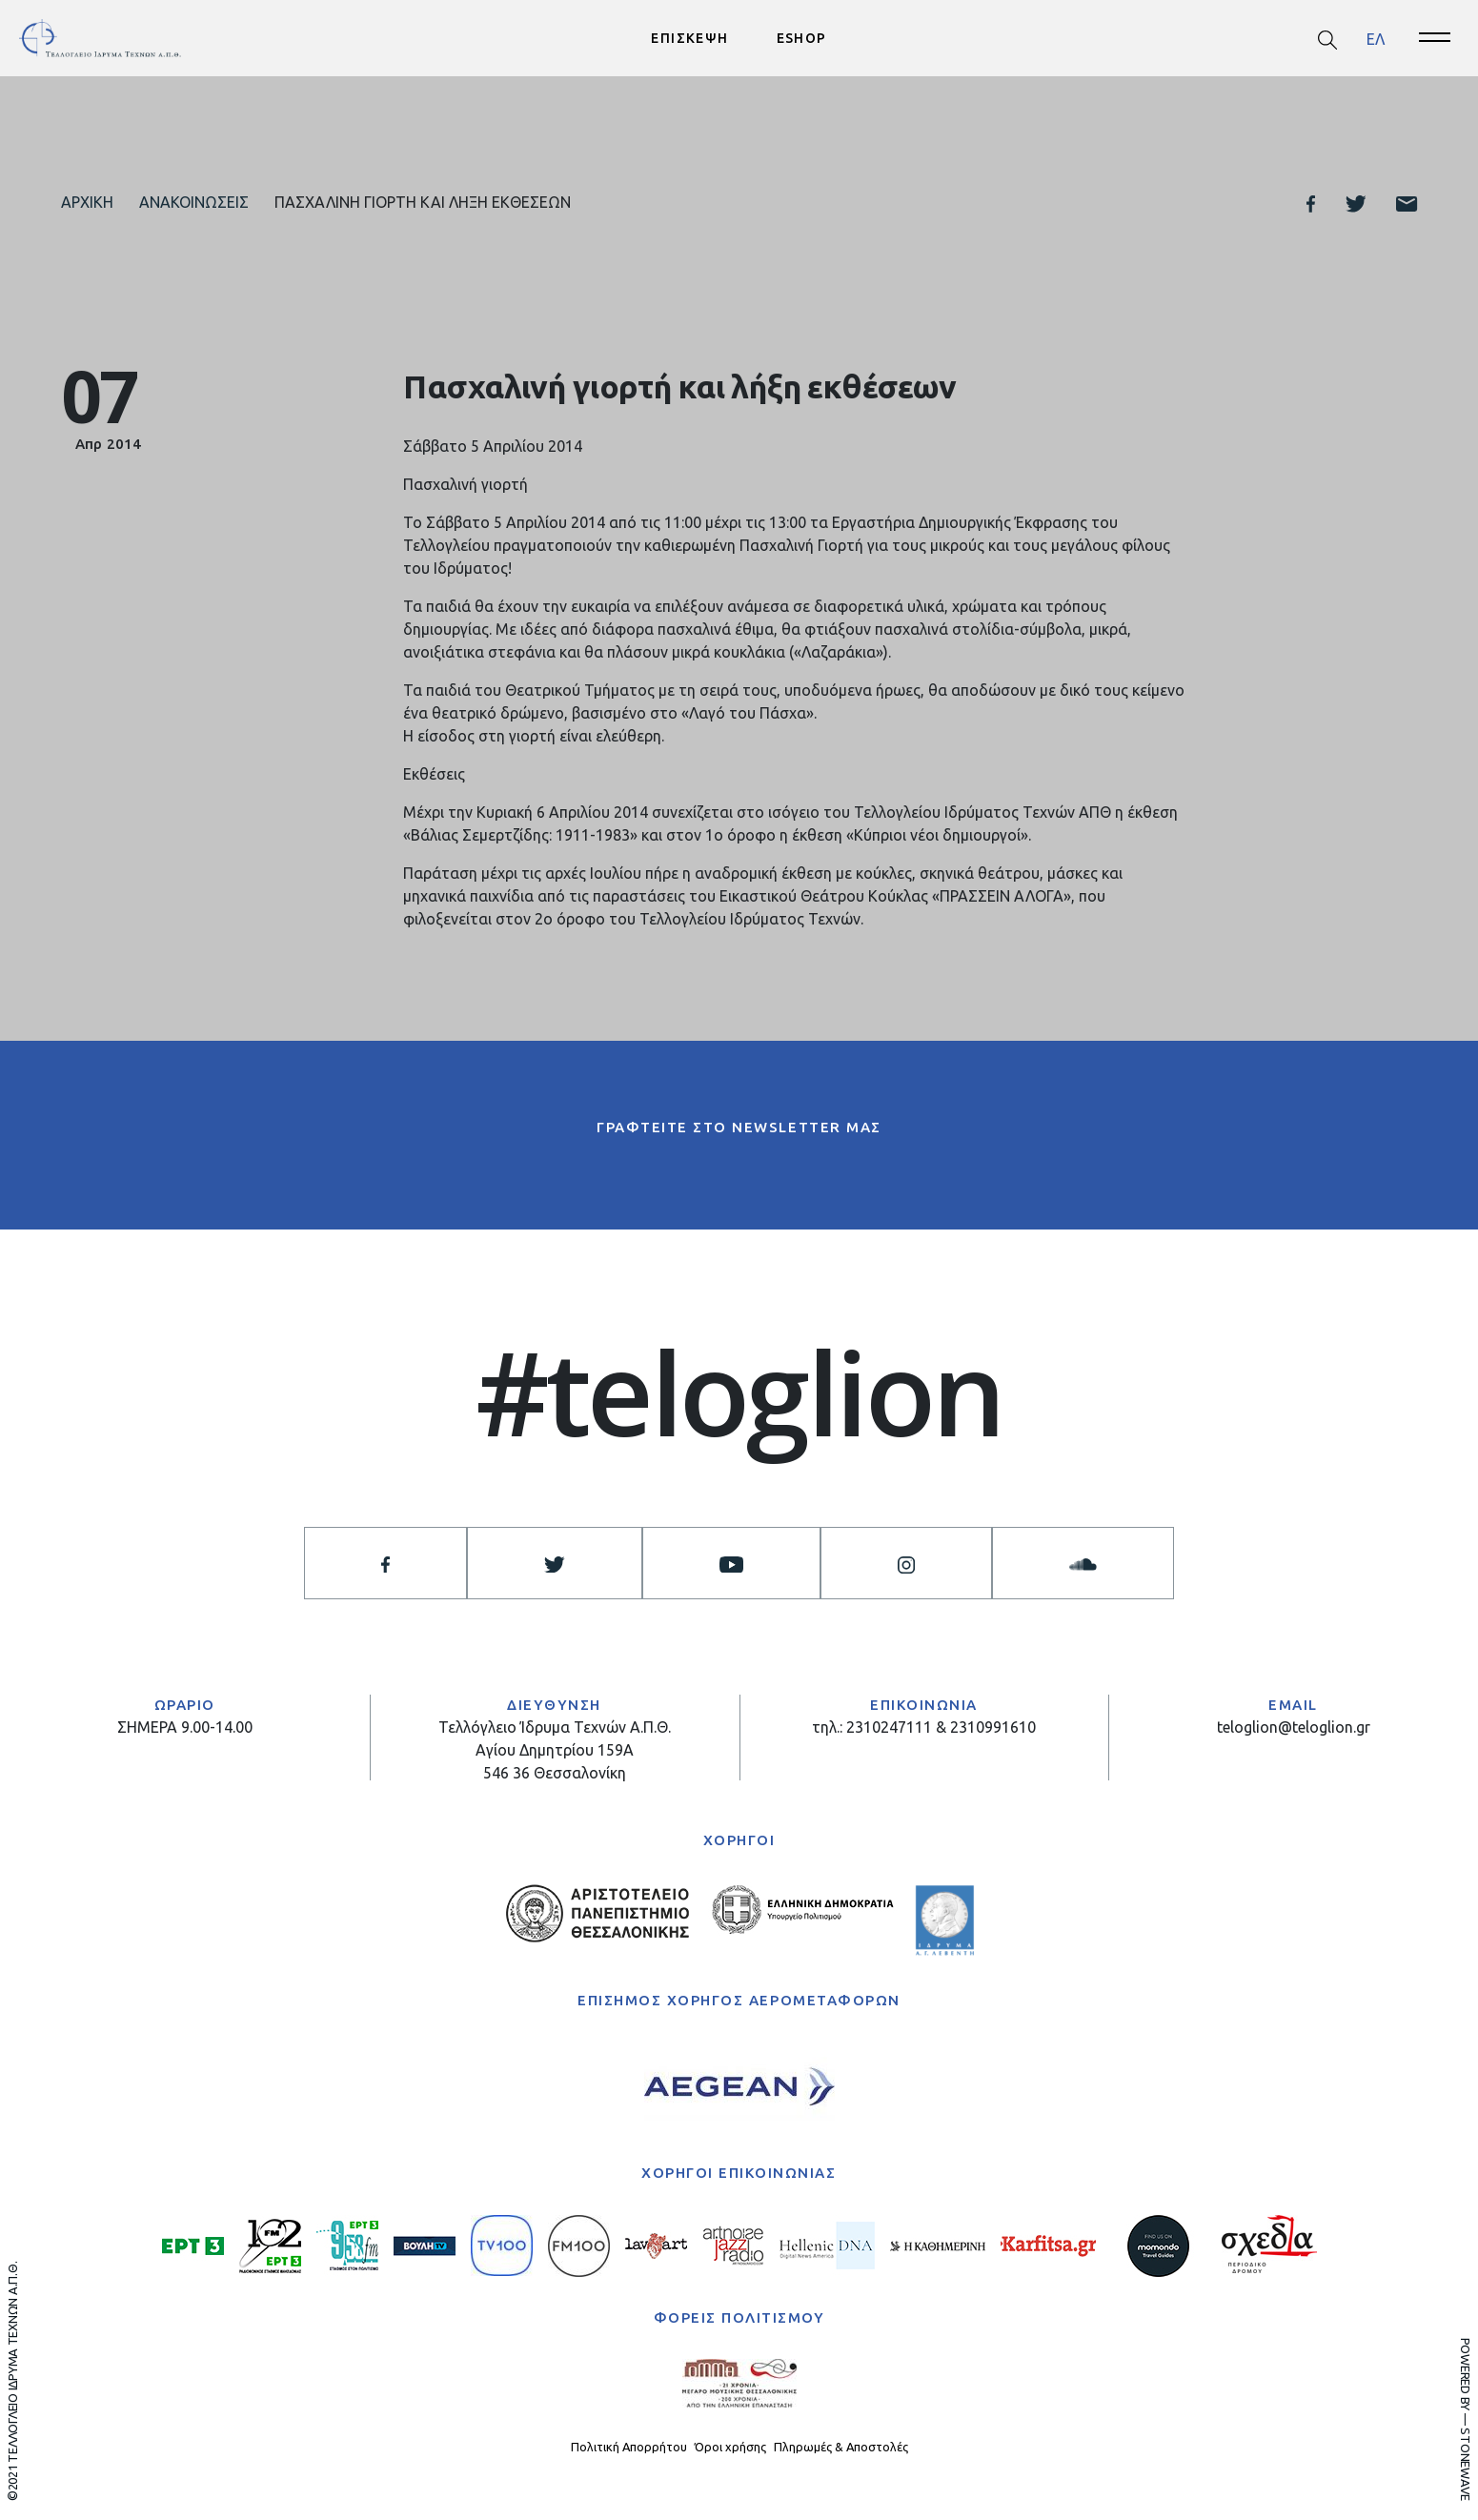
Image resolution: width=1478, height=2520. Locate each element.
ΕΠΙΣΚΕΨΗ (689, 38)
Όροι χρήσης (730, 2447)
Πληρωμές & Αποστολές (841, 2447)
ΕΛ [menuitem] (1376, 38)
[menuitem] (1375, 38)
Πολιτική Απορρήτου (629, 2447)
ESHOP (802, 38)
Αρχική (87, 202)
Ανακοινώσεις (194, 202)
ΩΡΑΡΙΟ (184, 1705)
